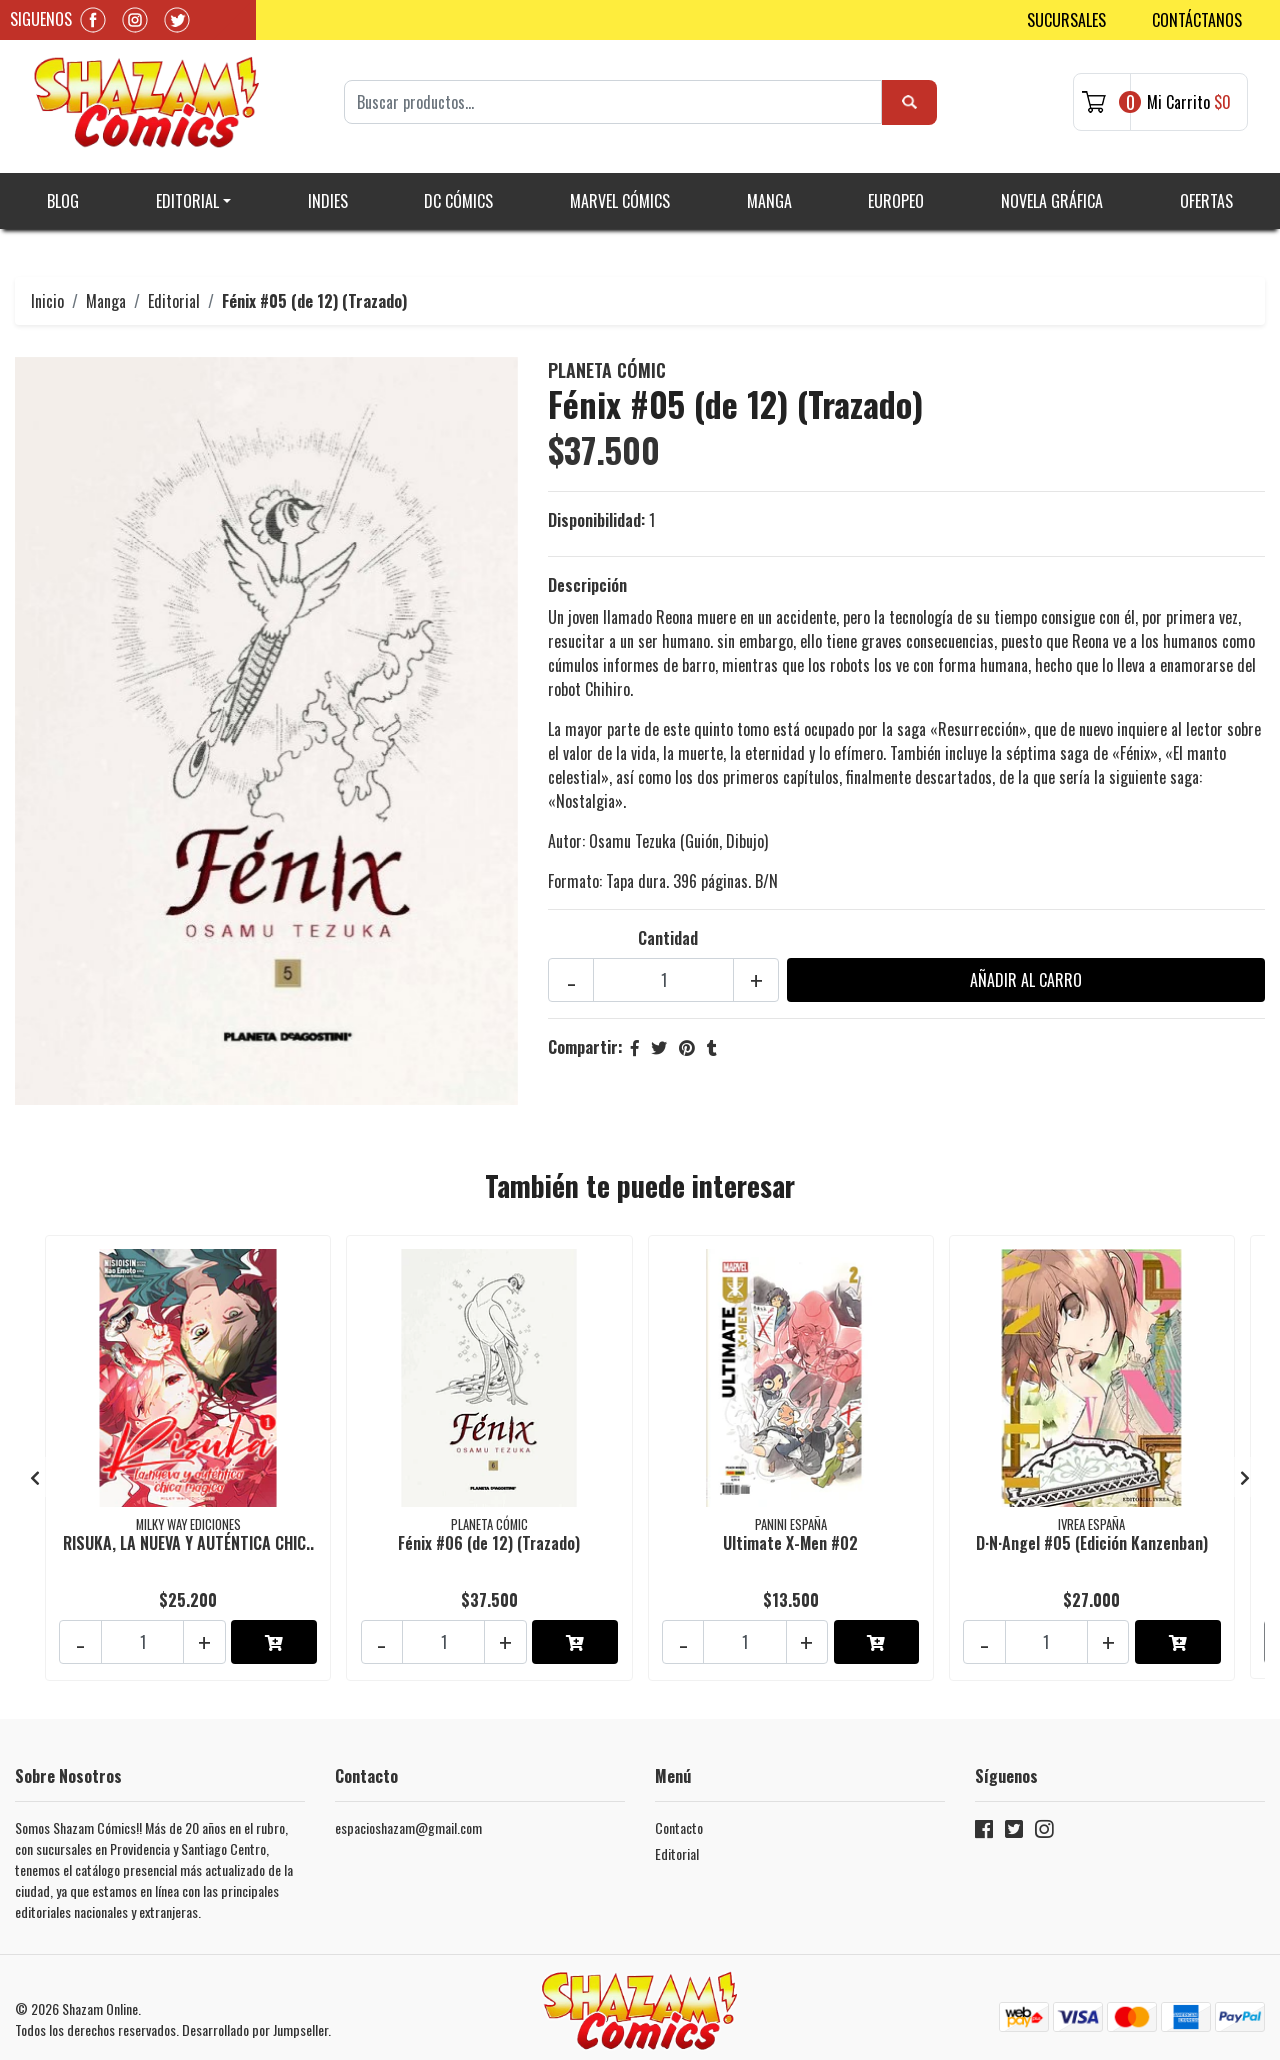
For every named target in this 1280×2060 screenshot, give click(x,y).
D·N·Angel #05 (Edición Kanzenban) (1092, 1530)
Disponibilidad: (596, 510)
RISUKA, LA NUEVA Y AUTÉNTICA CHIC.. (188, 1530)
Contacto (679, 1803)
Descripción (587, 575)
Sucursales (1066, 20)
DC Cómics (458, 190)
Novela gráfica (1052, 190)
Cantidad (668, 928)
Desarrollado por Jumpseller (255, 2005)
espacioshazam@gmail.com (408, 1803)
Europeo (896, 190)
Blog (63, 190)
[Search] (613, 97)
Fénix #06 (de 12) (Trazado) (489, 1530)
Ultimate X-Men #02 (790, 1530)
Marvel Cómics (620, 190)
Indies (328, 190)
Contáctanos (1197, 20)
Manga (769, 190)
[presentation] (35, 1460)
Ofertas (1206, 190)
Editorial (187, 190)
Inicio (47, 290)
